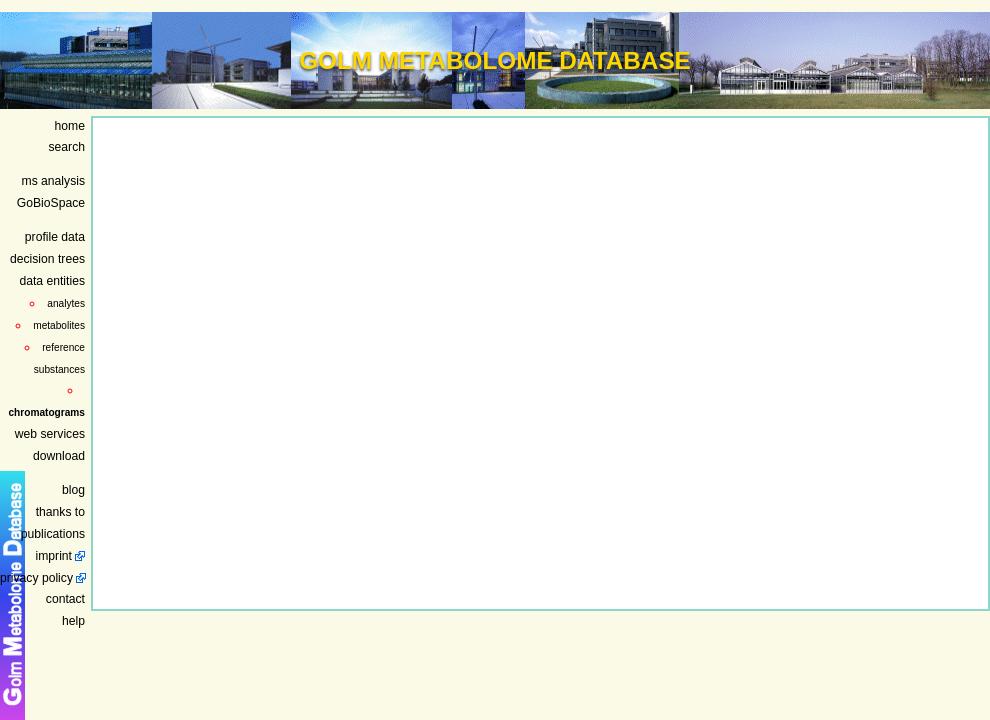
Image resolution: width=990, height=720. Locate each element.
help (73, 621)
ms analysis (54, 181)
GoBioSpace (51, 203)
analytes (66, 303)
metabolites (59, 325)
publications (53, 534)
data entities (52, 281)
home (70, 126)
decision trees (47, 259)
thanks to (60, 512)
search (67, 147)
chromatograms (46, 412)
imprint (54, 556)
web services (50, 434)
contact (65, 599)
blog (73, 490)
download (59, 456)
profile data (55, 237)
